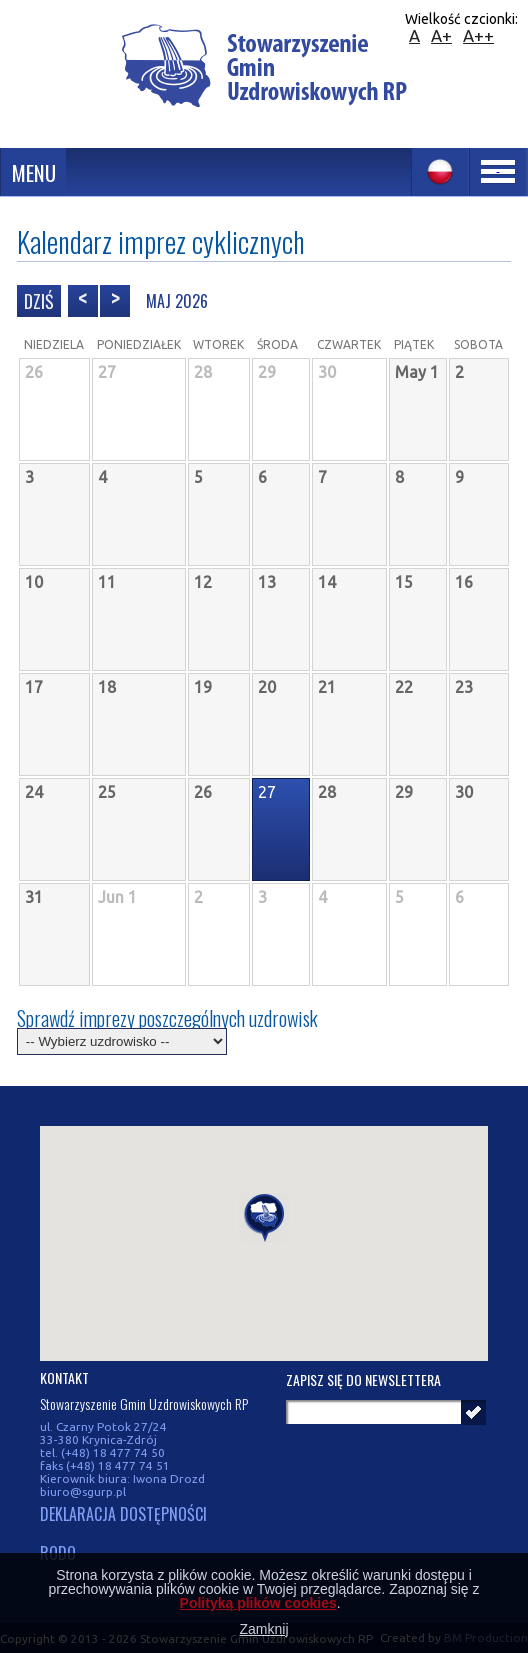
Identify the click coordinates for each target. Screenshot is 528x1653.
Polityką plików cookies (258, 1603)
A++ (478, 35)
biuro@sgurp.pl (83, 1491)
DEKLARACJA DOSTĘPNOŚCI (123, 1515)
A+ (441, 35)
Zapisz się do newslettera (363, 1379)
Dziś (39, 301)
